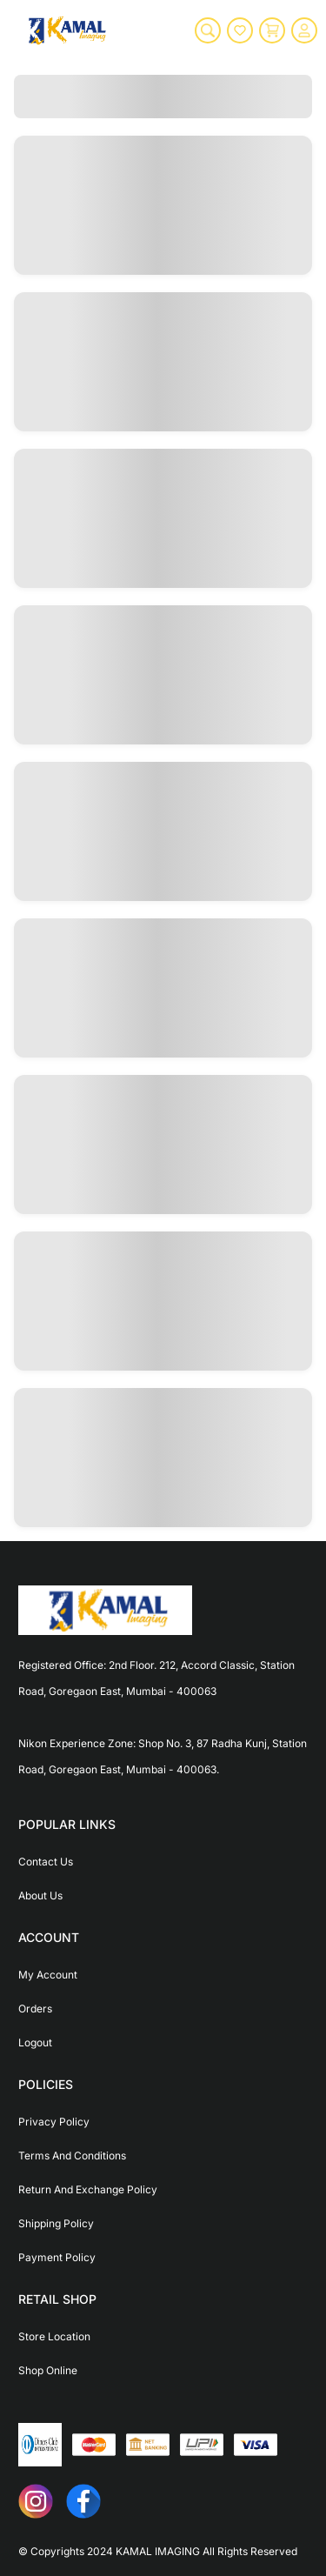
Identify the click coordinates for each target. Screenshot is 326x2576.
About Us (40, 1895)
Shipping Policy (56, 2223)
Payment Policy (57, 2257)
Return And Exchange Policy (87, 2189)
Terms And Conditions (72, 2155)
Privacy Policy (54, 2121)
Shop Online (47, 2370)
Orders (35, 2008)
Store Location (54, 2336)
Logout (35, 2042)
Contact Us (45, 1861)
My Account (47, 1974)
